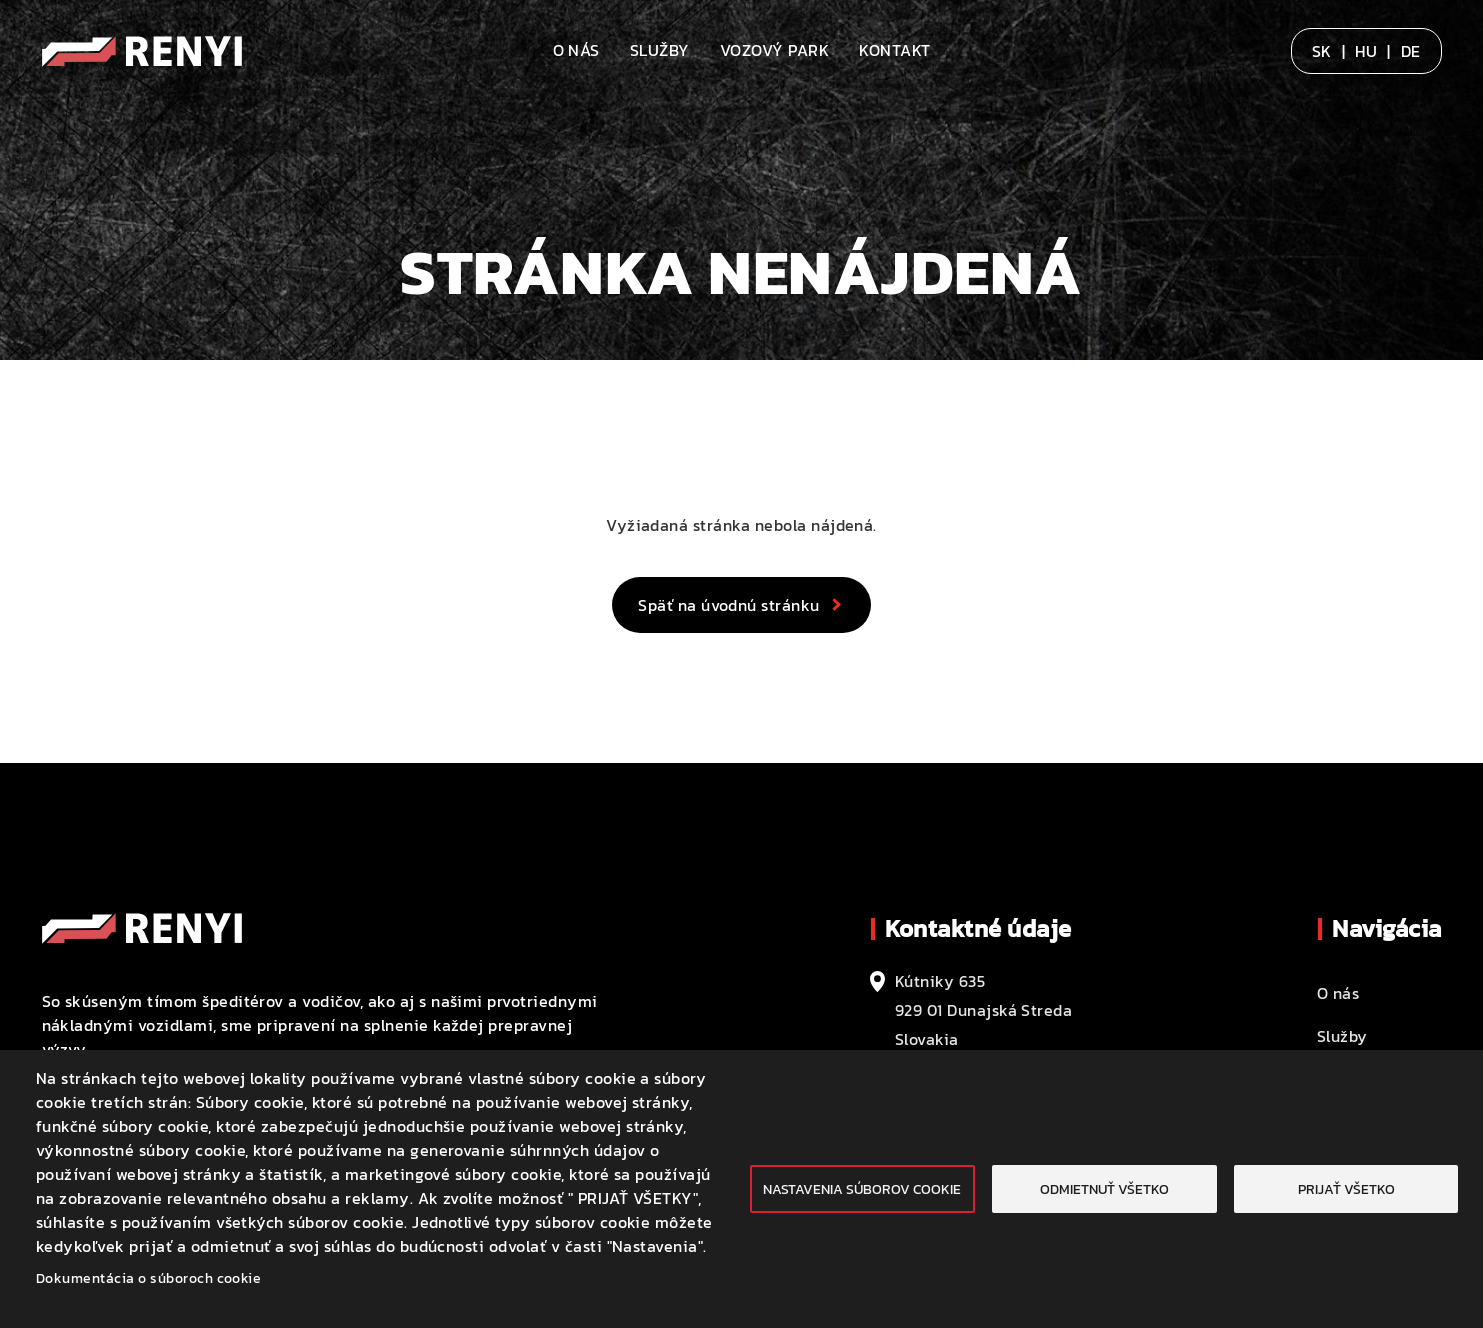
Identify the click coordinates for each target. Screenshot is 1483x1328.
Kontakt (894, 50)
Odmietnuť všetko (1104, 1189)
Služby (660, 50)
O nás (576, 50)
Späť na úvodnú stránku (729, 605)
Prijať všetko (1346, 1189)
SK (1322, 51)
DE (1411, 51)
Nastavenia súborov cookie (862, 1189)
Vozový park (774, 50)
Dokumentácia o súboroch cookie (148, 1278)
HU (1366, 51)
